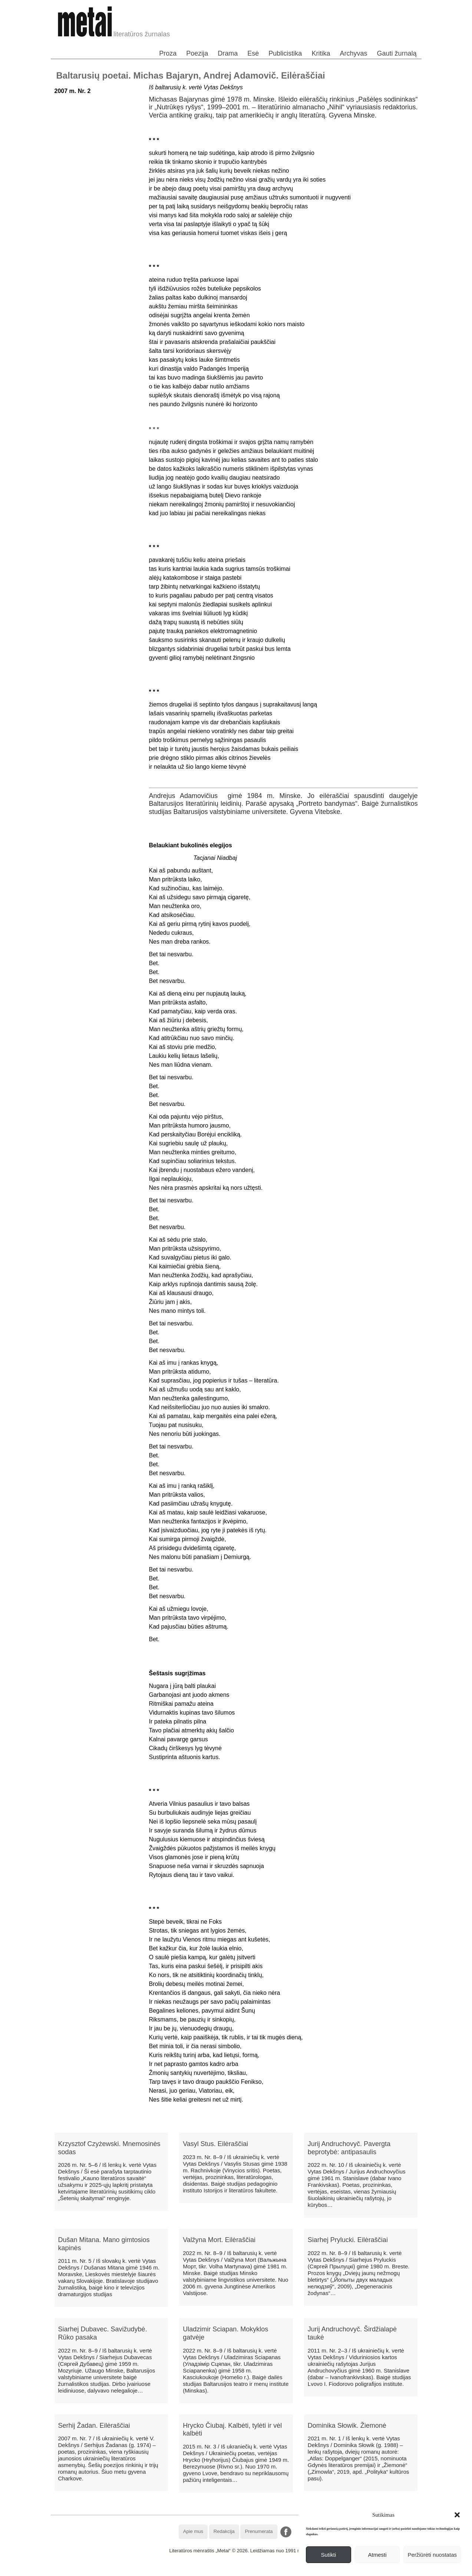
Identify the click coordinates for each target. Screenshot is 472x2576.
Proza (167, 53)
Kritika (320, 53)
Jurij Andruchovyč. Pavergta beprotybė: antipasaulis (349, 2148)
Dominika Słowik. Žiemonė (347, 2425)
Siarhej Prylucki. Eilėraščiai (348, 2240)
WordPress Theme (241, 2570)
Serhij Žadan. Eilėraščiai (94, 2425)
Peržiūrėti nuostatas (432, 2555)
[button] (457, 2515)
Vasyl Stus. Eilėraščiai (215, 2144)
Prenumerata (259, 2531)
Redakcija (224, 2531)
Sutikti (328, 2555)
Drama (228, 53)
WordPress (208, 2570)
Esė (253, 53)
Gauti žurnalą (396, 53)
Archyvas (353, 53)
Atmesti (377, 2555)
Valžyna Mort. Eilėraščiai (219, 2240)
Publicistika (285, 53)
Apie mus (193, 2531)
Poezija (197, 53)
